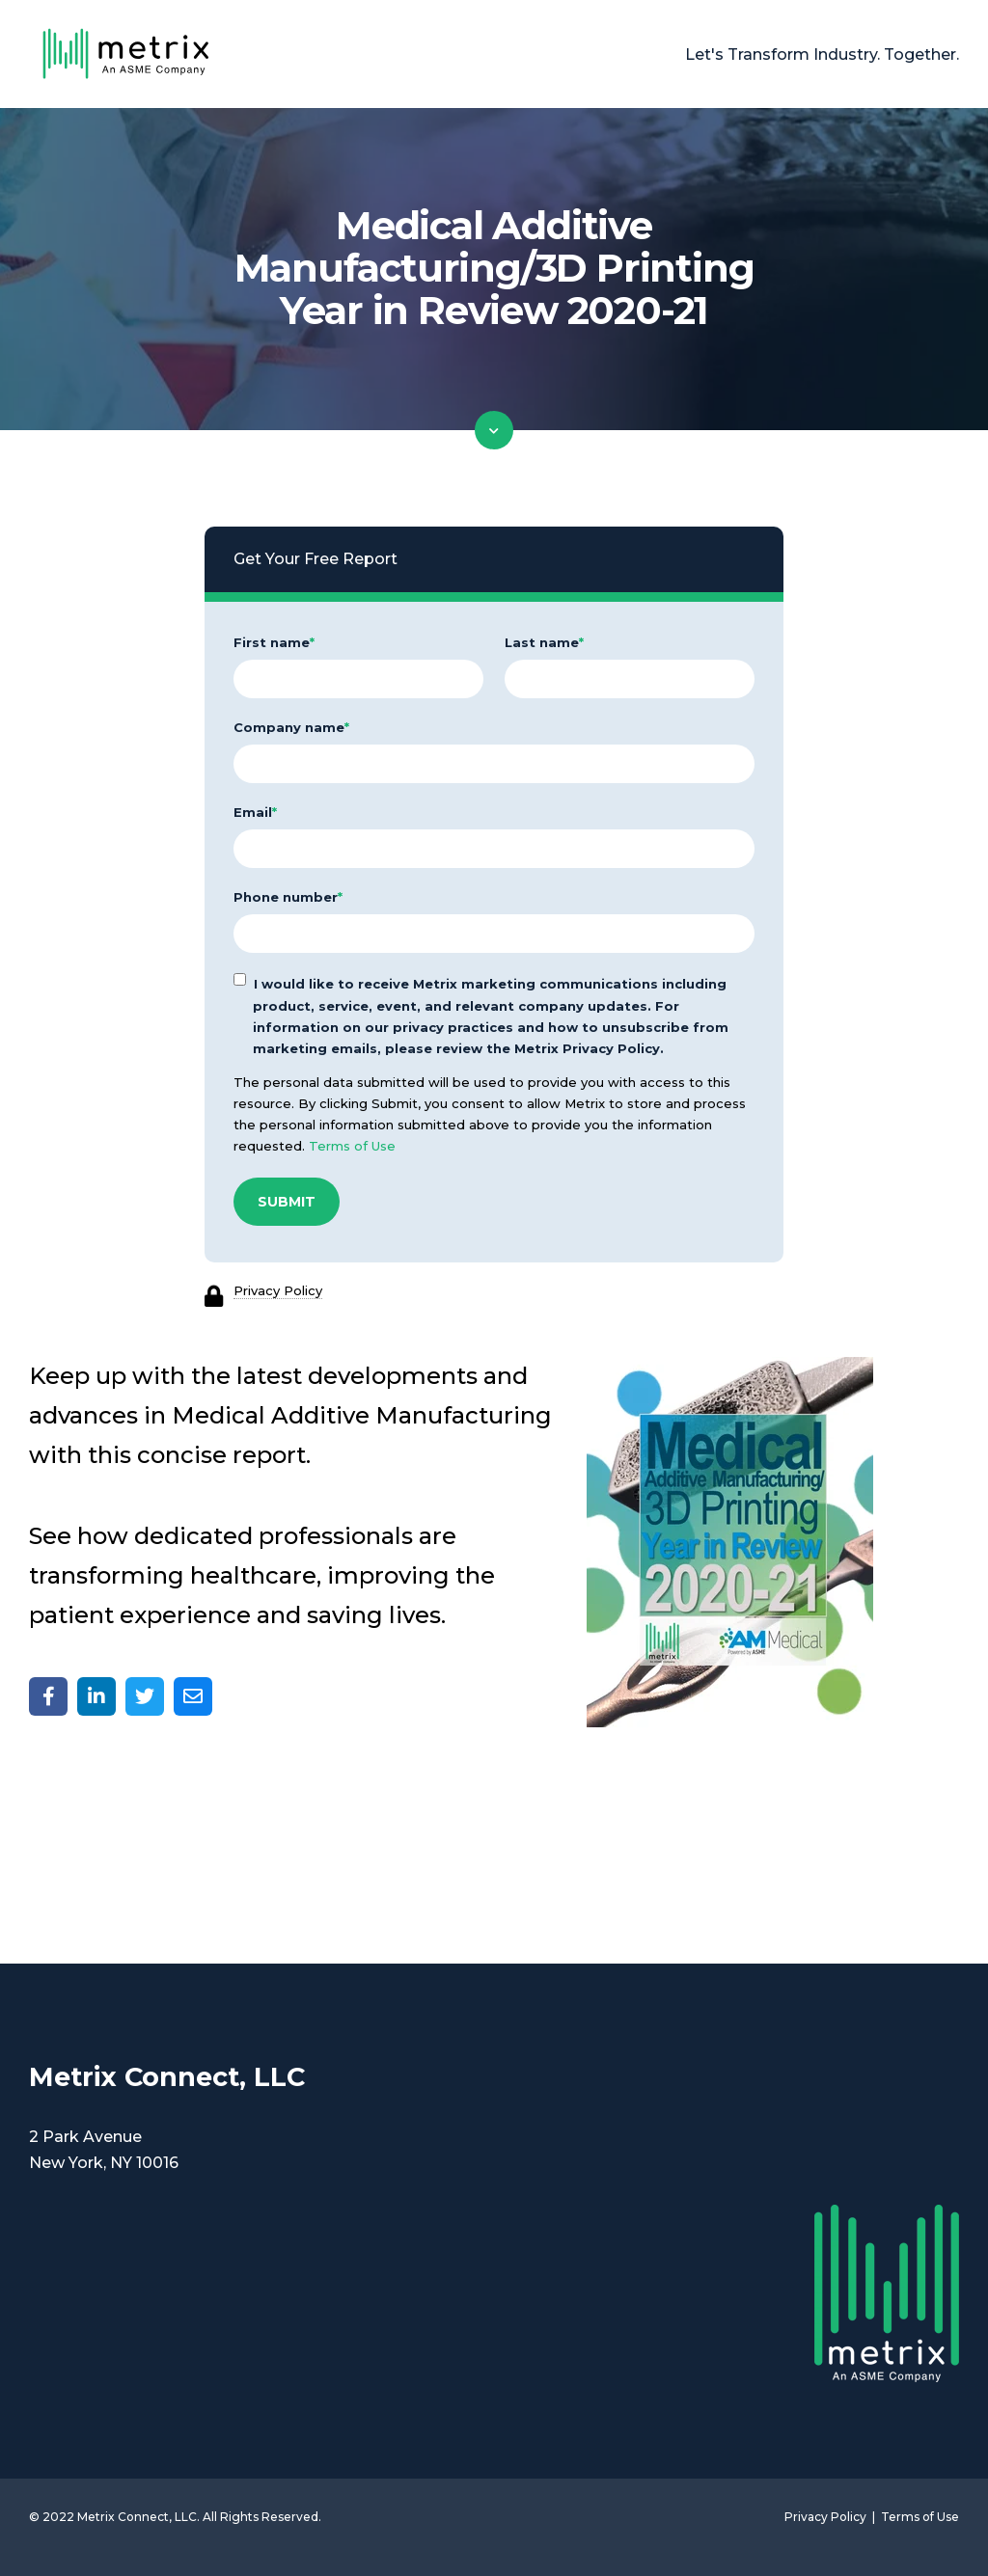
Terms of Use (352, 1145)
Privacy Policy (277, 1290)
